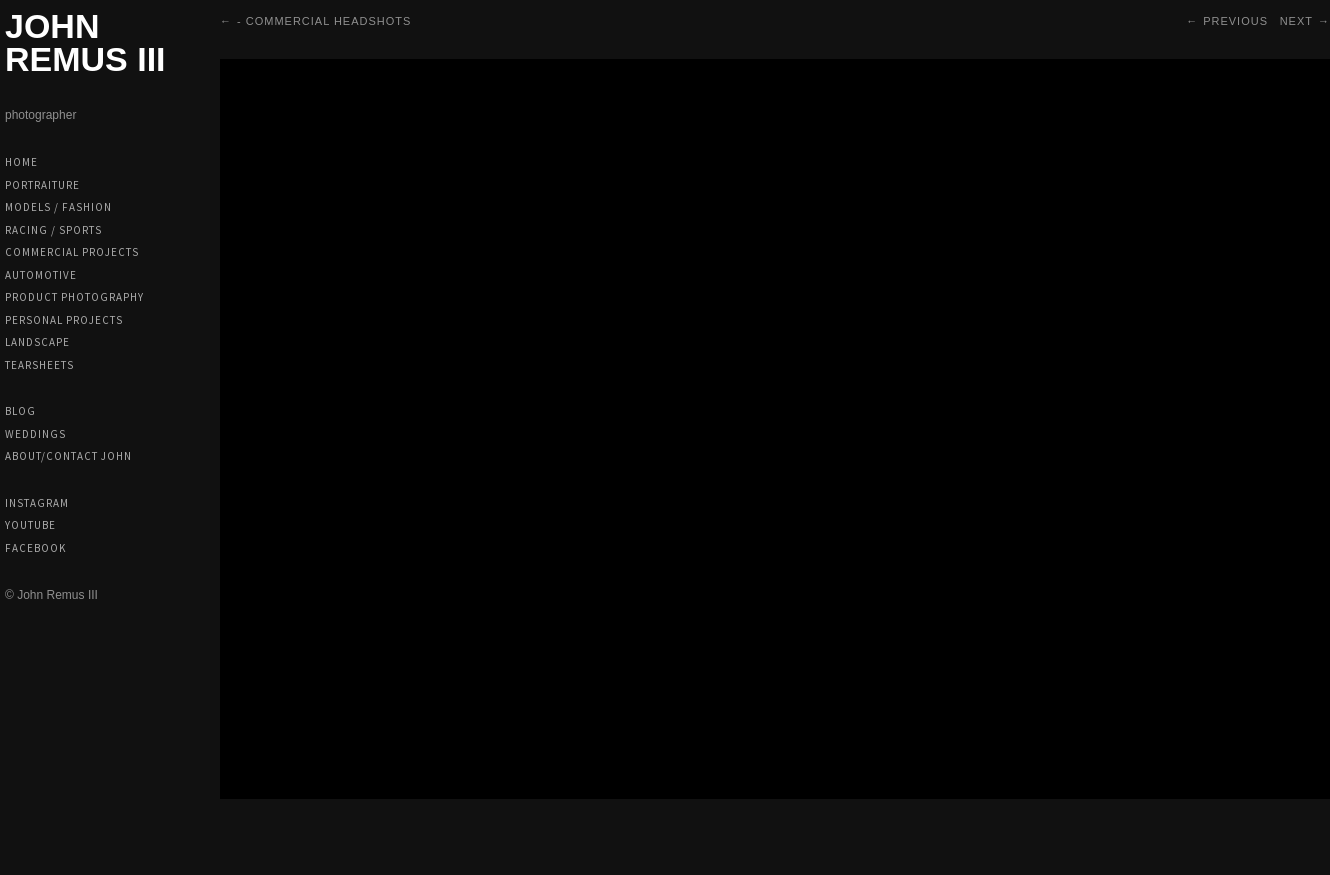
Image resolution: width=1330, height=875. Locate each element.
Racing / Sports (53, 230)
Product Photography (74, 297)
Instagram (37, 503)
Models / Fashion (58, 207)
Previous (1235, 21)
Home (21, 162)
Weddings (35, 434)
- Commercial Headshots (324, 21)
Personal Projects (64, 320)
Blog (20, 411)
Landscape (37, 342)
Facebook (35, 548)
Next (1296, 21)
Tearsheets (39, 365)
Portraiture (42, 185)
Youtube (30, 525)
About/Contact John (68, 456)
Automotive (41, 275)
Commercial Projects (72, 252)
